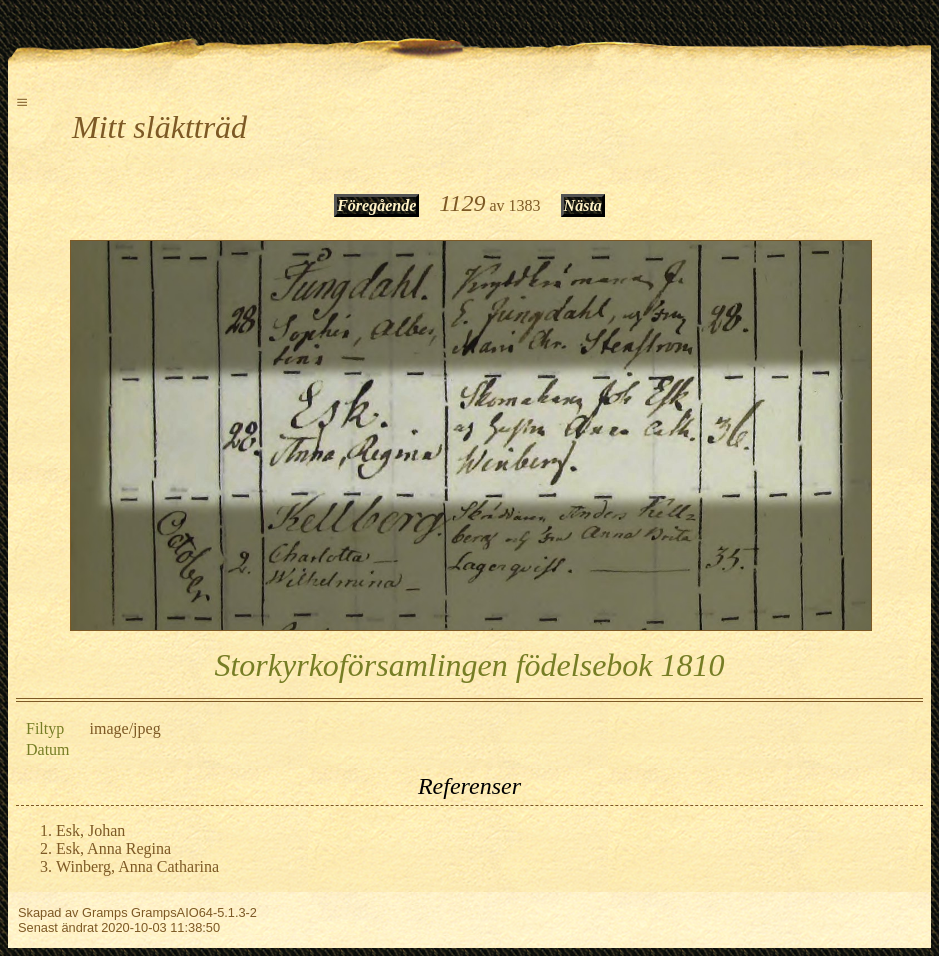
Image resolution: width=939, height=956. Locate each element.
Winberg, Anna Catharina (137, 866)
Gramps (105, 912)
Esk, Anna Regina (113, 848)
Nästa (583, 205)
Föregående (376, 205)
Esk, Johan (90, 830)
